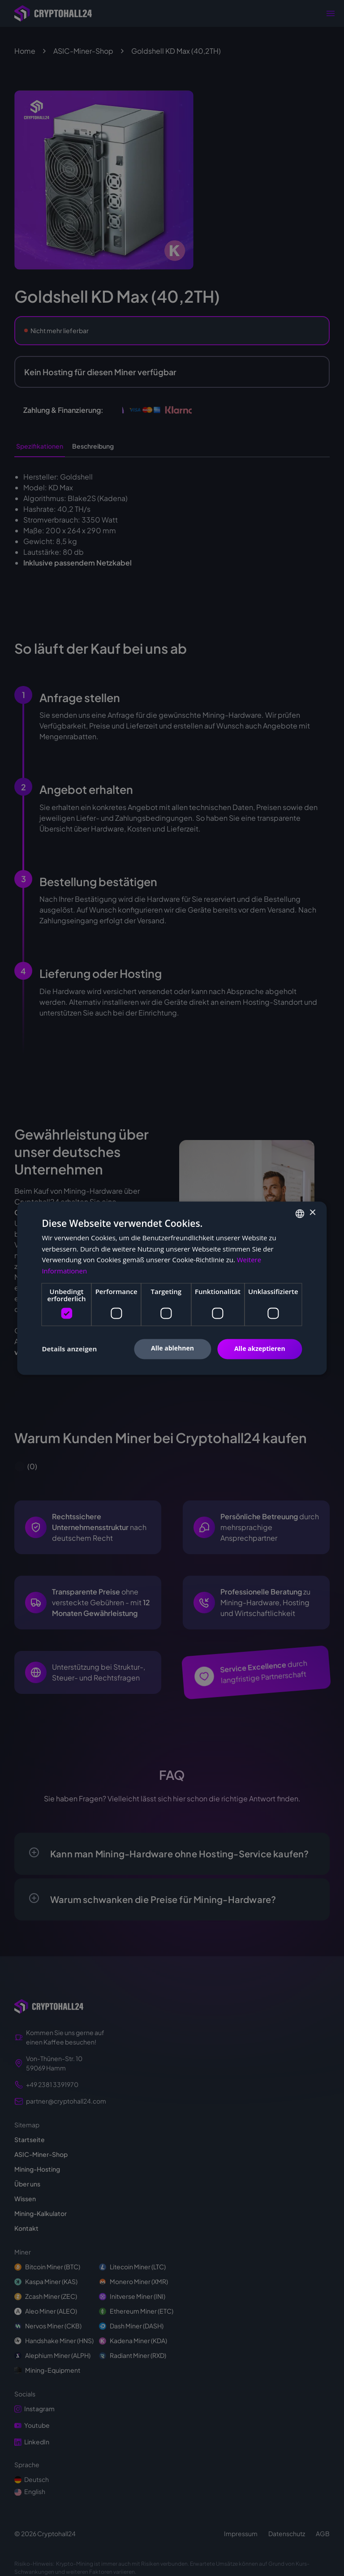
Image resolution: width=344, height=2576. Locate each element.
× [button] (312, 1212)
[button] (69, 1349)
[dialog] (172, 1288)
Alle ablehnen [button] (172, 1348)
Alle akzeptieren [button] (259, 1348)
